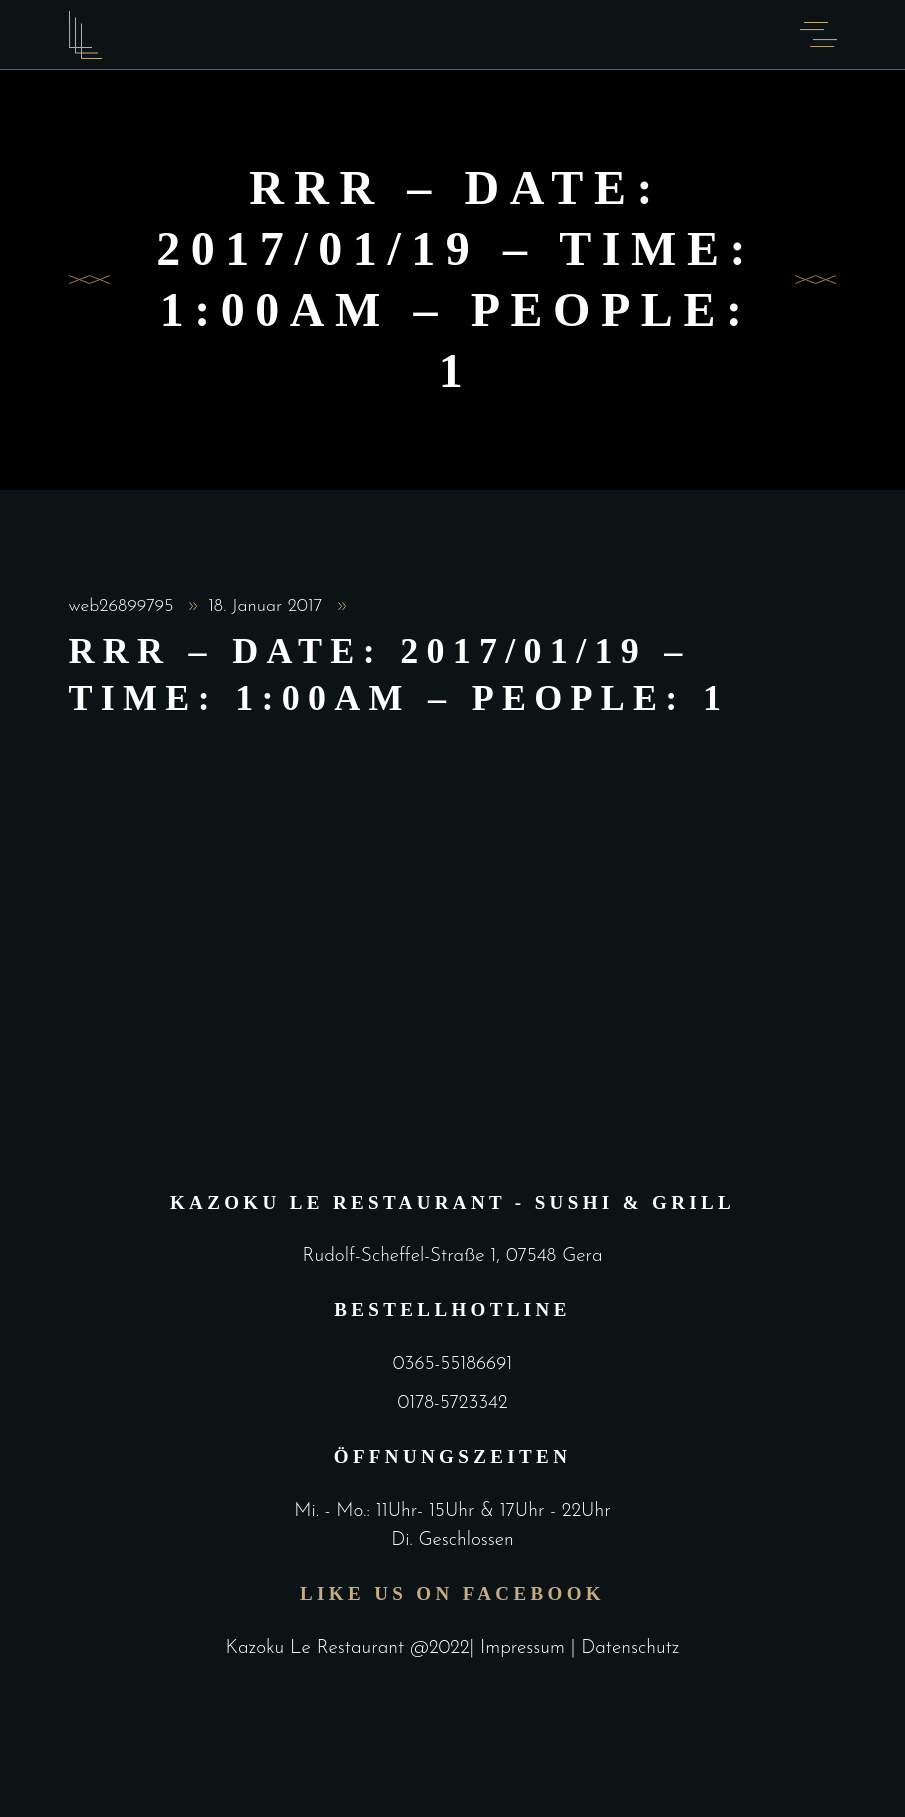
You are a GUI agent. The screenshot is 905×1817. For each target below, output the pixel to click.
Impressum (525, 1648)
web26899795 (124, 606)
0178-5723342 (452, 1403)
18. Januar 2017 (268, 606)
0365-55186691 (452, 1364)
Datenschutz (630, 1648)
